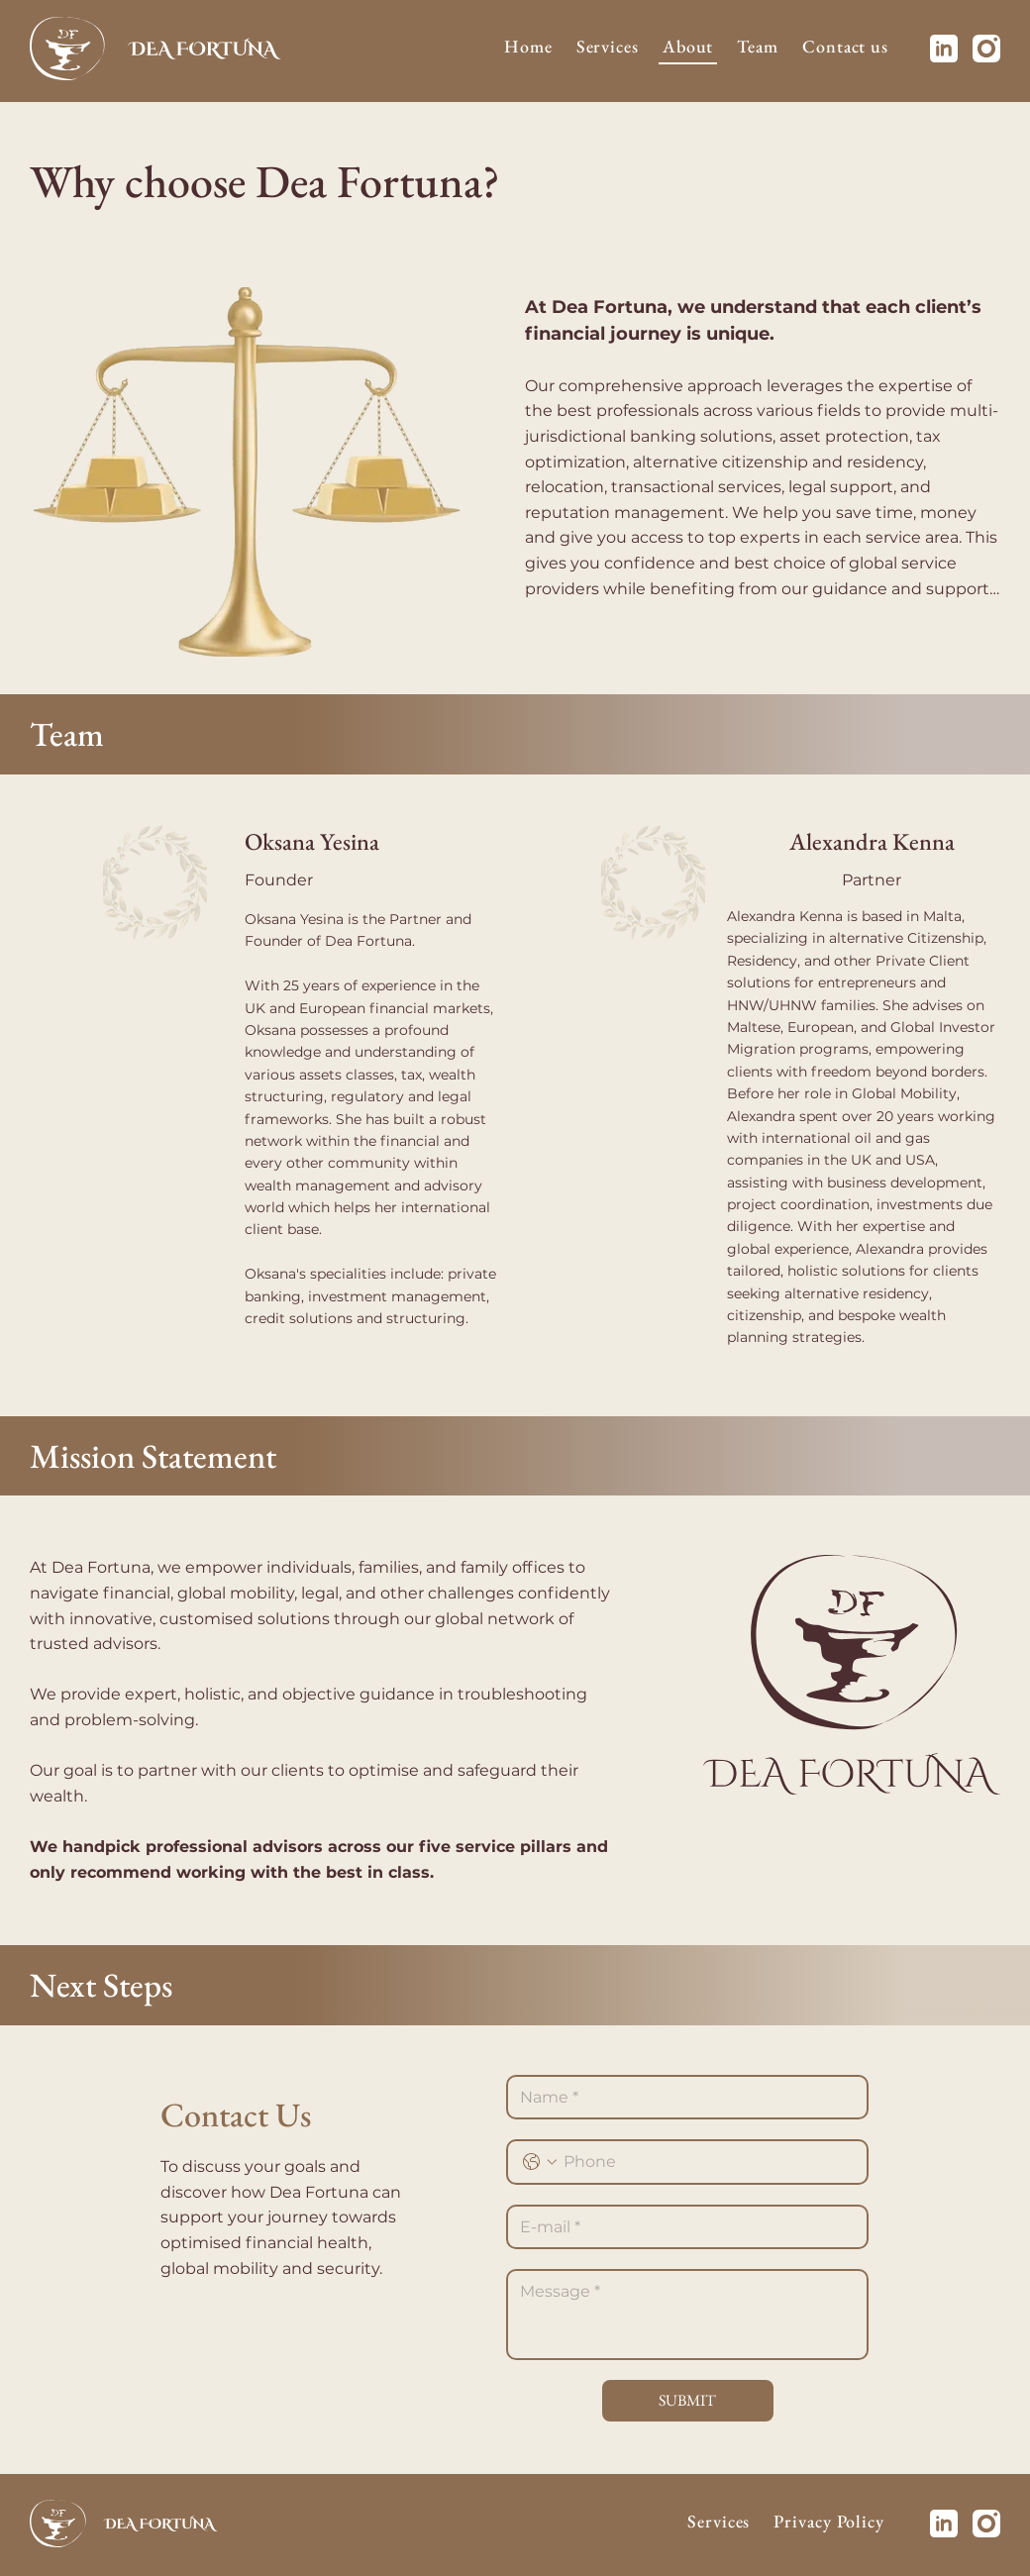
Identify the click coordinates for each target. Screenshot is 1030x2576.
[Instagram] (986, 48)
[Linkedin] (944, 48)
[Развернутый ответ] (687, 2314)
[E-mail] (681, 2227)
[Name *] (681, 2097)
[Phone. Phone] (707, 2162)
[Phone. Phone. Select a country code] (540, 2162)
